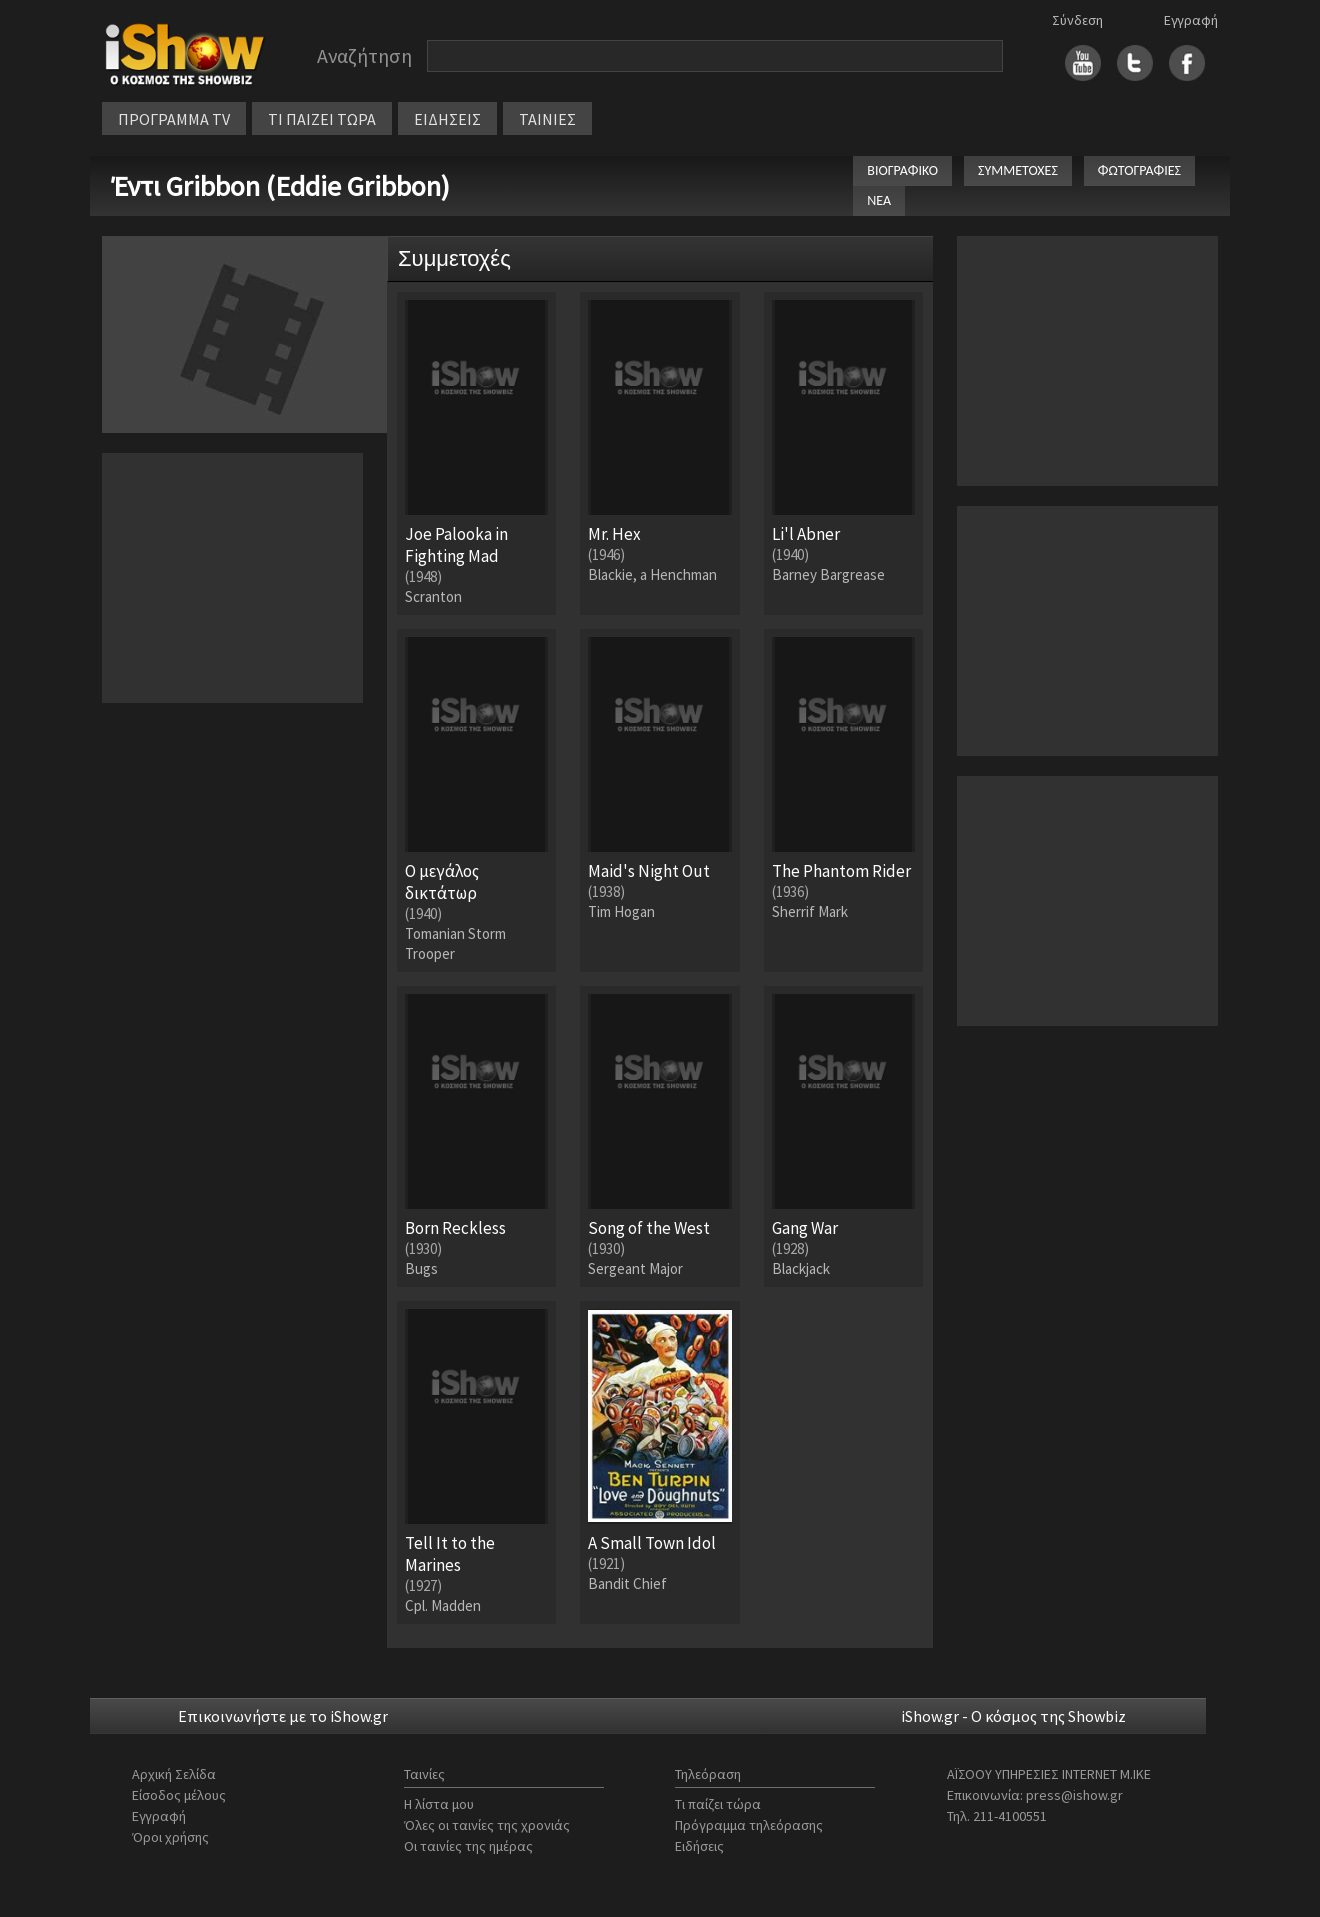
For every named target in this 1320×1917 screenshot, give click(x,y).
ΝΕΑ (879, 200)
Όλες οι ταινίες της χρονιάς (487, 1825)
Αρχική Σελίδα (174, 1774)
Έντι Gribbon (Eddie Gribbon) (281, 186)
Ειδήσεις (699, 1846)
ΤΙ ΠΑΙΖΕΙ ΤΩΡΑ (322, 119)
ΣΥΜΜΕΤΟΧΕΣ (1018, 170)
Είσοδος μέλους (179, 1795)
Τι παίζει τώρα (718, 1804)
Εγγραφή (1191, 20)
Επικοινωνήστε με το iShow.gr (283, 1716)
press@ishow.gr (1074, 1795)
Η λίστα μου (439, 1804)
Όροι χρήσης (170, 1837)
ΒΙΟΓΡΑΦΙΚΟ (902, 170)
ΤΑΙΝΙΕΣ (547, 119)
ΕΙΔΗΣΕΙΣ (447, 119)
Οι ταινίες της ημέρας (468, 1846)
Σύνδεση (1077, 20)
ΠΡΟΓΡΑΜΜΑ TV (174, 119)
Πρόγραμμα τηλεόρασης (749, 1825)
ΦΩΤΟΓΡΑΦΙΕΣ (1139, 170)
